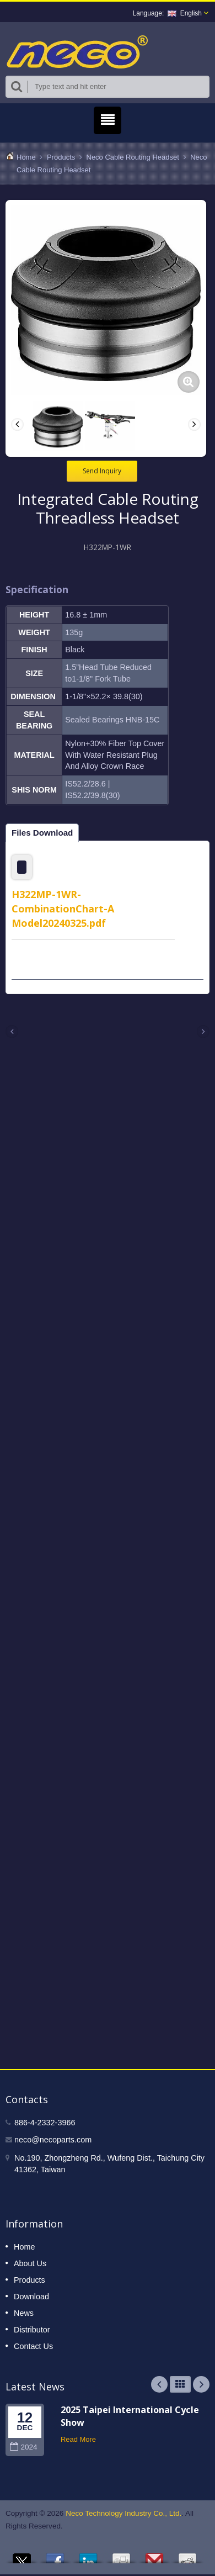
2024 (23, 2446)
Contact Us (33, 2345)
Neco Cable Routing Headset (133, 157)
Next (201, 2383)
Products (61, 157)
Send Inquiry (102, 469)
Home (26, 157)
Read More (78, 2438)
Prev (159, 2383)
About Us (30, 2262)
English (185, 13)
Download (31, 2295)
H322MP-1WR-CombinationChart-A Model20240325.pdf (63, 907)
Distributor (32, 2328)
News (24, 2312)
